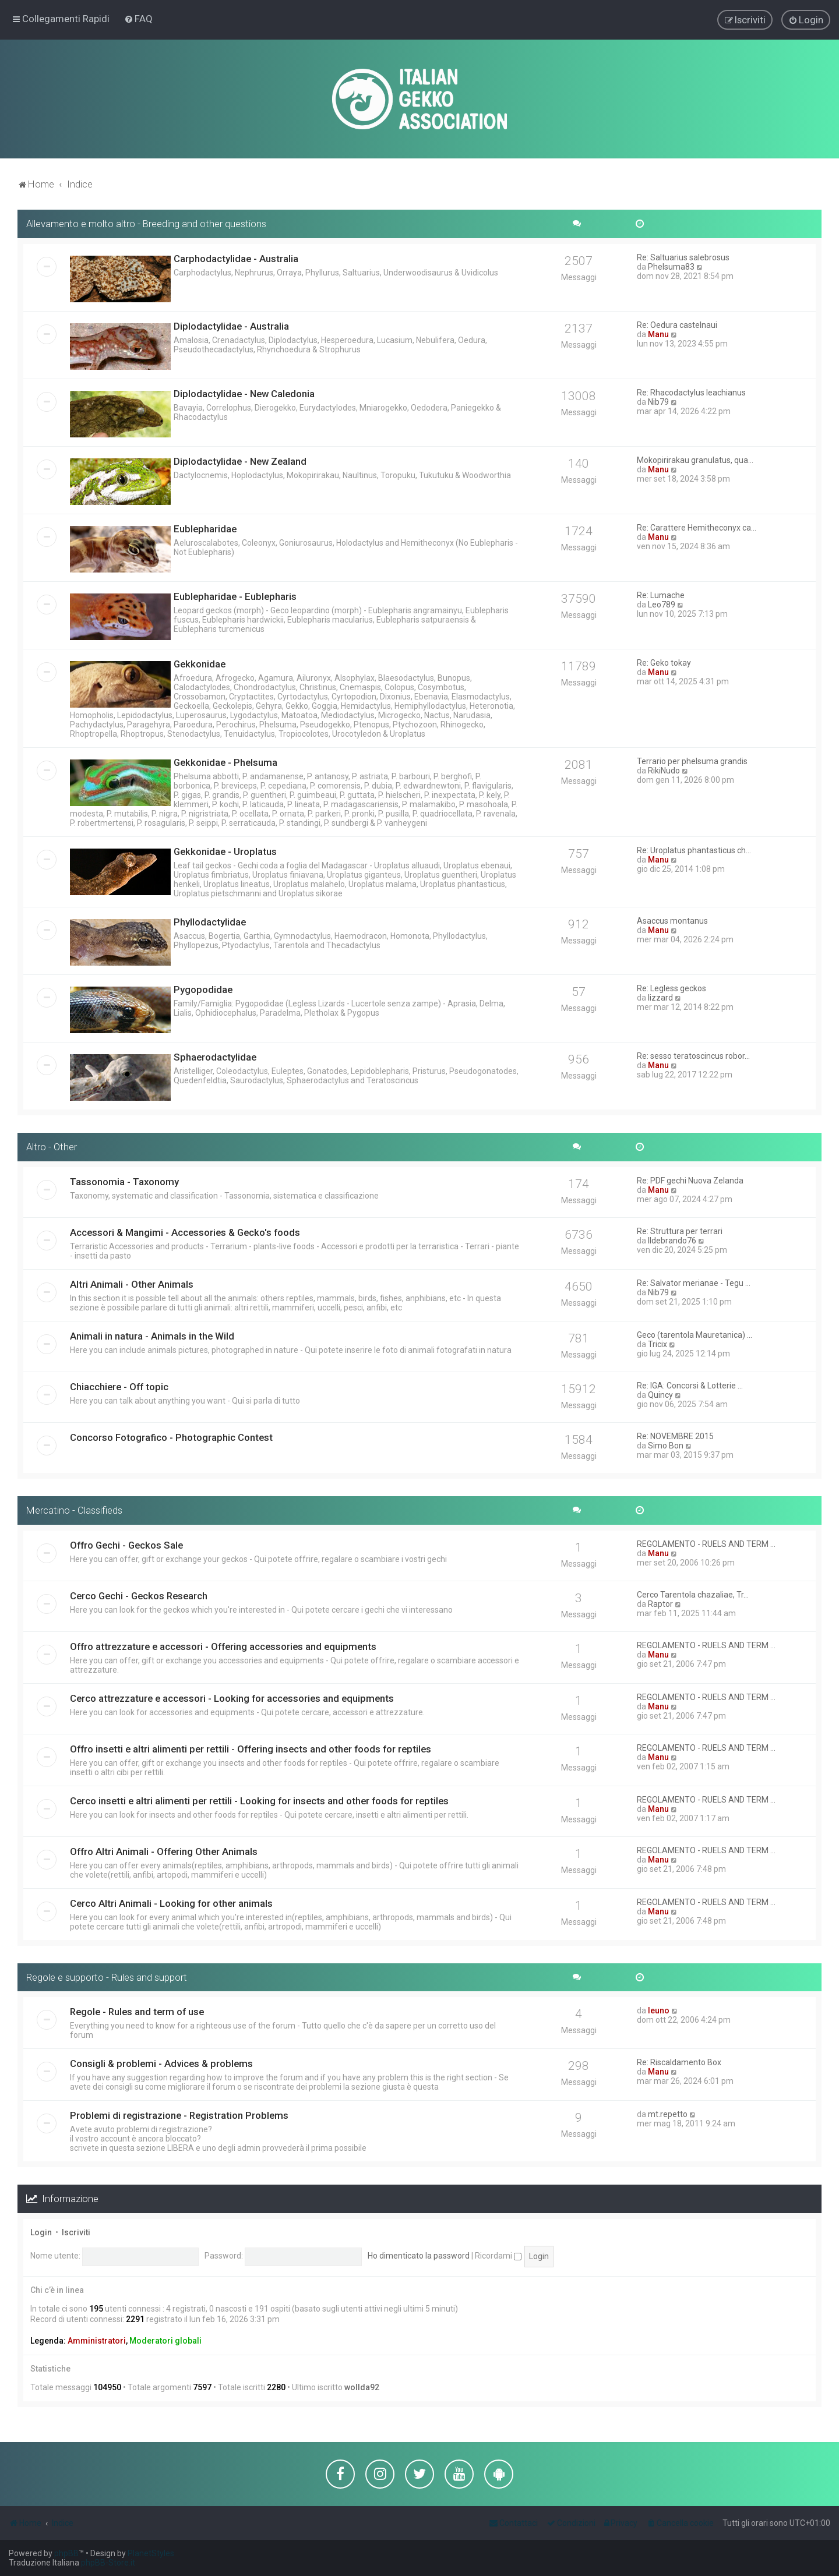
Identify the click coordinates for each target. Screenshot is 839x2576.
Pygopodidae (203, 989)
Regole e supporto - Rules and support (106, 1976)
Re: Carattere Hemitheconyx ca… (696, 527)
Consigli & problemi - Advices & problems (161, 2063)
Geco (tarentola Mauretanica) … (694, 1333)
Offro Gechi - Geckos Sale (126, 1544)
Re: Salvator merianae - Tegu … (693, 1282)
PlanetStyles (151, 2553)
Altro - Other (51, 1146)
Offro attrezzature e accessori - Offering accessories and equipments (223, 1645)
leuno (658, 2010)
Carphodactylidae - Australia (236, 258)
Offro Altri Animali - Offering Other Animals (164, 1850)
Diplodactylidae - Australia (231, 325)
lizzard (660, 997)
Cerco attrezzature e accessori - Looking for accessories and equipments (232, 1697)
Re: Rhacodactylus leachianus (691, 392)
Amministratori (97, 2339)
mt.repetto (668, 2113)
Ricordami (498, 2255)
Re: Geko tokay (664, 662)
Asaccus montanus (672, 920)
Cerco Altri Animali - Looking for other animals (171, 1902)
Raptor (660, 1602)
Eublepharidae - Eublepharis (235, 596)
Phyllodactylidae (210, 921)
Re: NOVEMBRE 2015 (675, 1435)
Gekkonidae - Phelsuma (225, 762)
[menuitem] (138, 18)
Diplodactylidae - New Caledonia (244, 393)
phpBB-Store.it (108, 2562)
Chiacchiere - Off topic (119, 1385)
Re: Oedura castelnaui (677, 324)
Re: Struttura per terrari (679, 1230)
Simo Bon (665, 1444)
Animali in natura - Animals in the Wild (152, 1335)
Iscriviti (76, 2231)
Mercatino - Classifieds (74, 1509)
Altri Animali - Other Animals (131, 1283)
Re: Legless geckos (671, 987)
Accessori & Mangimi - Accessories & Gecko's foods (185, 1231)
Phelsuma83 (671, 266)
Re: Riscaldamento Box (679, 2061)
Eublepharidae (205, 528)
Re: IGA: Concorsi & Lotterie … (690, 1384)
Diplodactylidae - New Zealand (240, 461)
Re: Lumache (661, 594)
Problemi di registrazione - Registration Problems (179, 2115)
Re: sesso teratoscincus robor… (693, 1055)
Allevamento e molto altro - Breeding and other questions (146, 223)
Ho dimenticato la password (419, 2255)
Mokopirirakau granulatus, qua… (695, 459)
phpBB (66, 2553)
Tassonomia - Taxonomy (124, 1180)
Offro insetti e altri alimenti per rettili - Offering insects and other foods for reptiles (250, 1748)
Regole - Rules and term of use (137, 2011)
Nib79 (658, 401)
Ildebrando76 (672, 1239)
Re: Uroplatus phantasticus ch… (694, 849)
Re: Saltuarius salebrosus (683, 257)
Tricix (657, 1343)
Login (41, 2231)
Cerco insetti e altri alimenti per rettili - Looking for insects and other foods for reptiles (259, 1799)
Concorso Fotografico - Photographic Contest (171, 1436)
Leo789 (661, 604)
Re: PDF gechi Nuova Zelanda (690, 1179)
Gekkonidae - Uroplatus (225, 851)
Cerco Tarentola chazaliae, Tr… (693, 1593)
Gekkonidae (199, 663)
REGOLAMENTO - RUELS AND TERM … (706, 1542)
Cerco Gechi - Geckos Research (138, 1594)
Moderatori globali (165, 2339)
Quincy (660, 1393)
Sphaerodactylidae (215, 1056)
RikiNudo (664, 770)
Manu (658, 333)
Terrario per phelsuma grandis (692, 760)
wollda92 (361, 2386)
